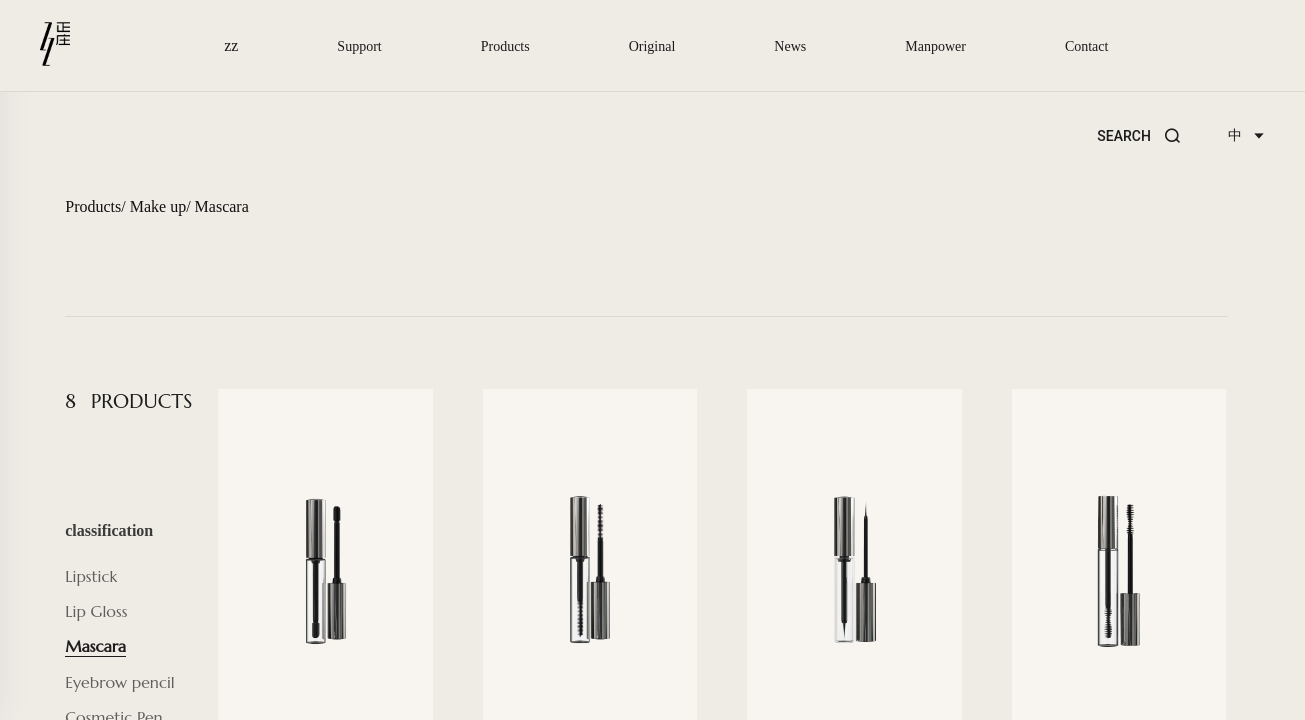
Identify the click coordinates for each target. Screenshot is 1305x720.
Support (359, 46)
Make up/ (160, 206)
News (790, 46)
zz (233, 45)
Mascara (222, 206)
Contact (1087, 46)
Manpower (935, 46)
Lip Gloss (96, 611)
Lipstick (91, 576)
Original (652, 46)
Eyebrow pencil (119, 682)
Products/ (95, 206)
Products (505, 46)
